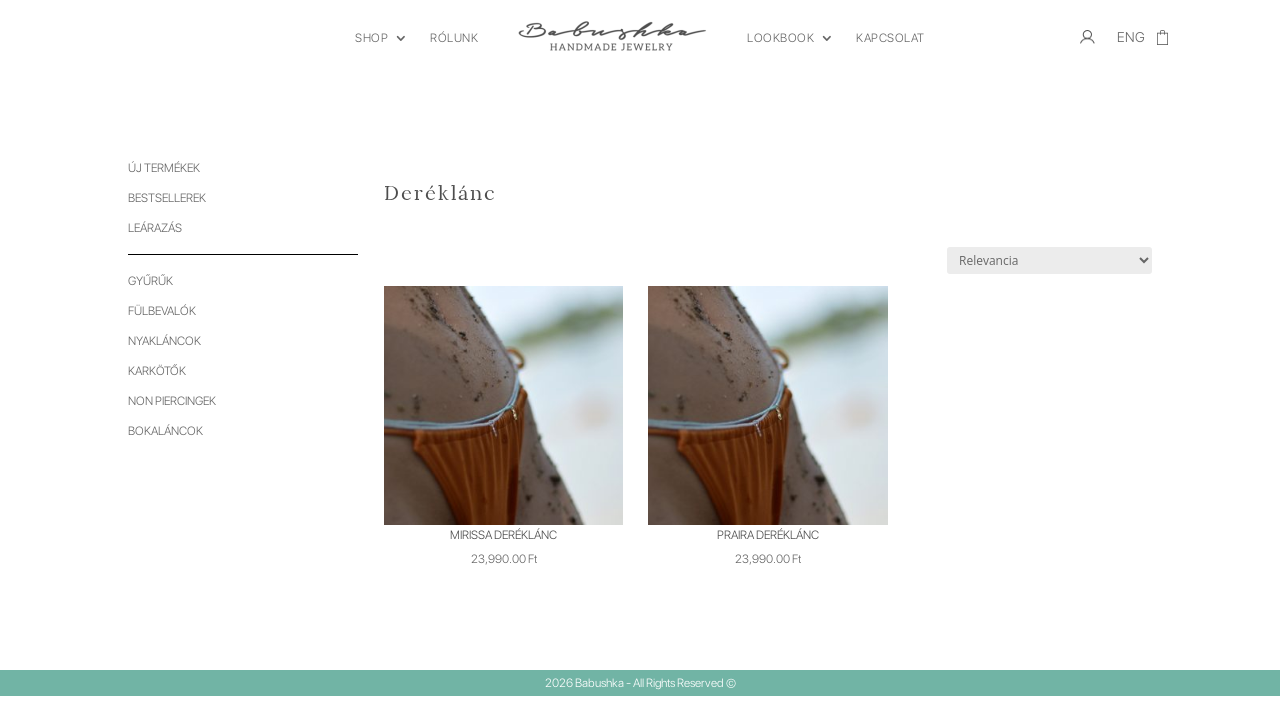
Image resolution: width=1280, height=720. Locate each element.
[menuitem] (1131, 42)
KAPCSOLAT (890, 38)
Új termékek (164, 168)
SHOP (371, 38)
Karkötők (157, 371)
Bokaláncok (165, 431)
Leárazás (155, 228)
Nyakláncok (164, 341)
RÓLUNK (454, 38)
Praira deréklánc (768, 535)
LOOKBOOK (780, 38)
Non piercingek (172, 401)
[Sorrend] (1049, 260)
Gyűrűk (150, 281)
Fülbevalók (162, 311)
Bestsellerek (167, 198)
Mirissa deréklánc (503, 535)
